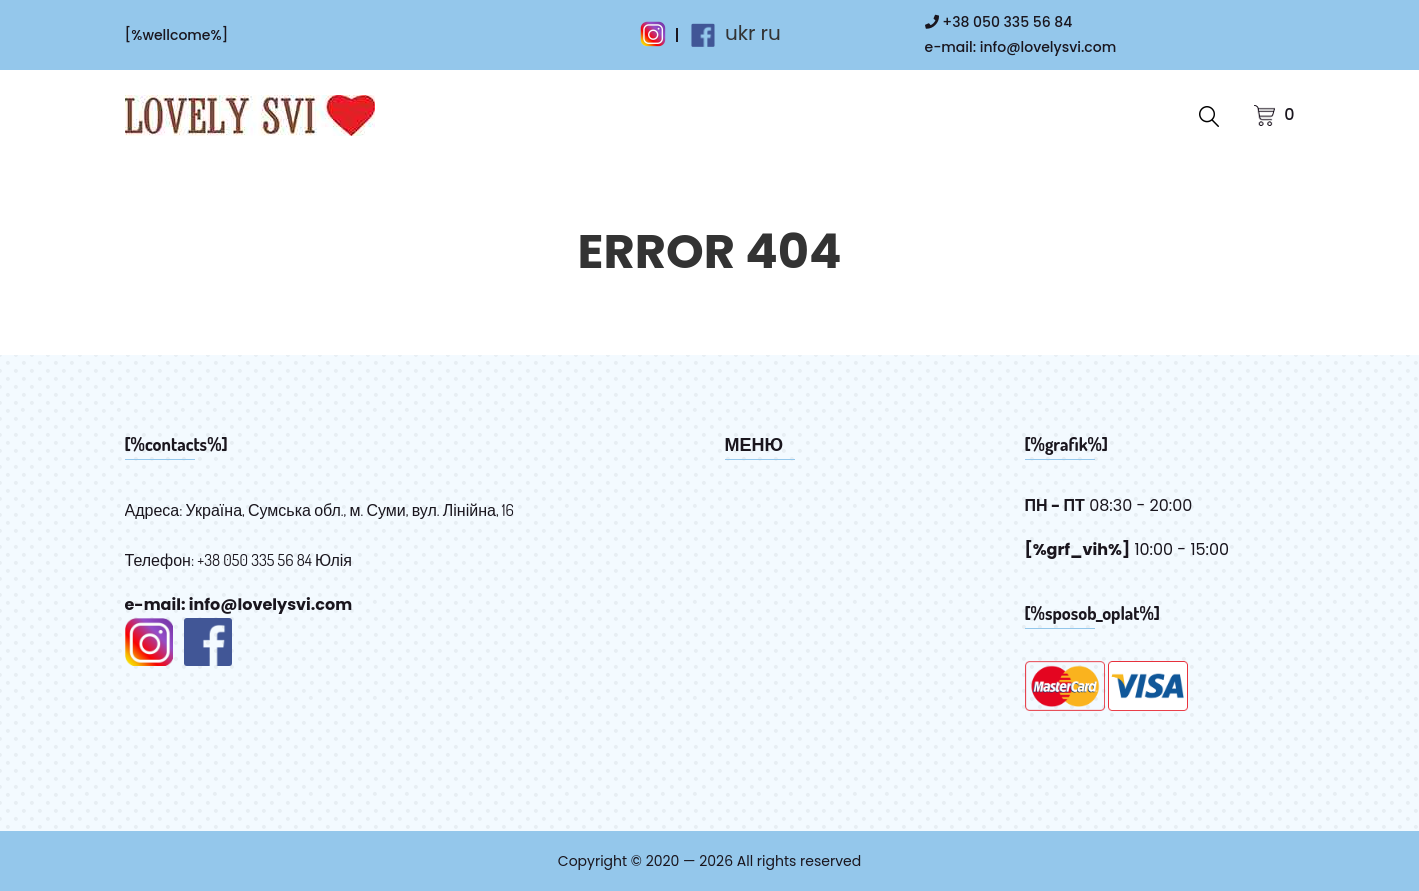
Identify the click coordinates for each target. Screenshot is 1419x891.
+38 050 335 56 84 (999, 22)
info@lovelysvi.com (1048, 47)
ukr (740, 33)
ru (770, 33)
